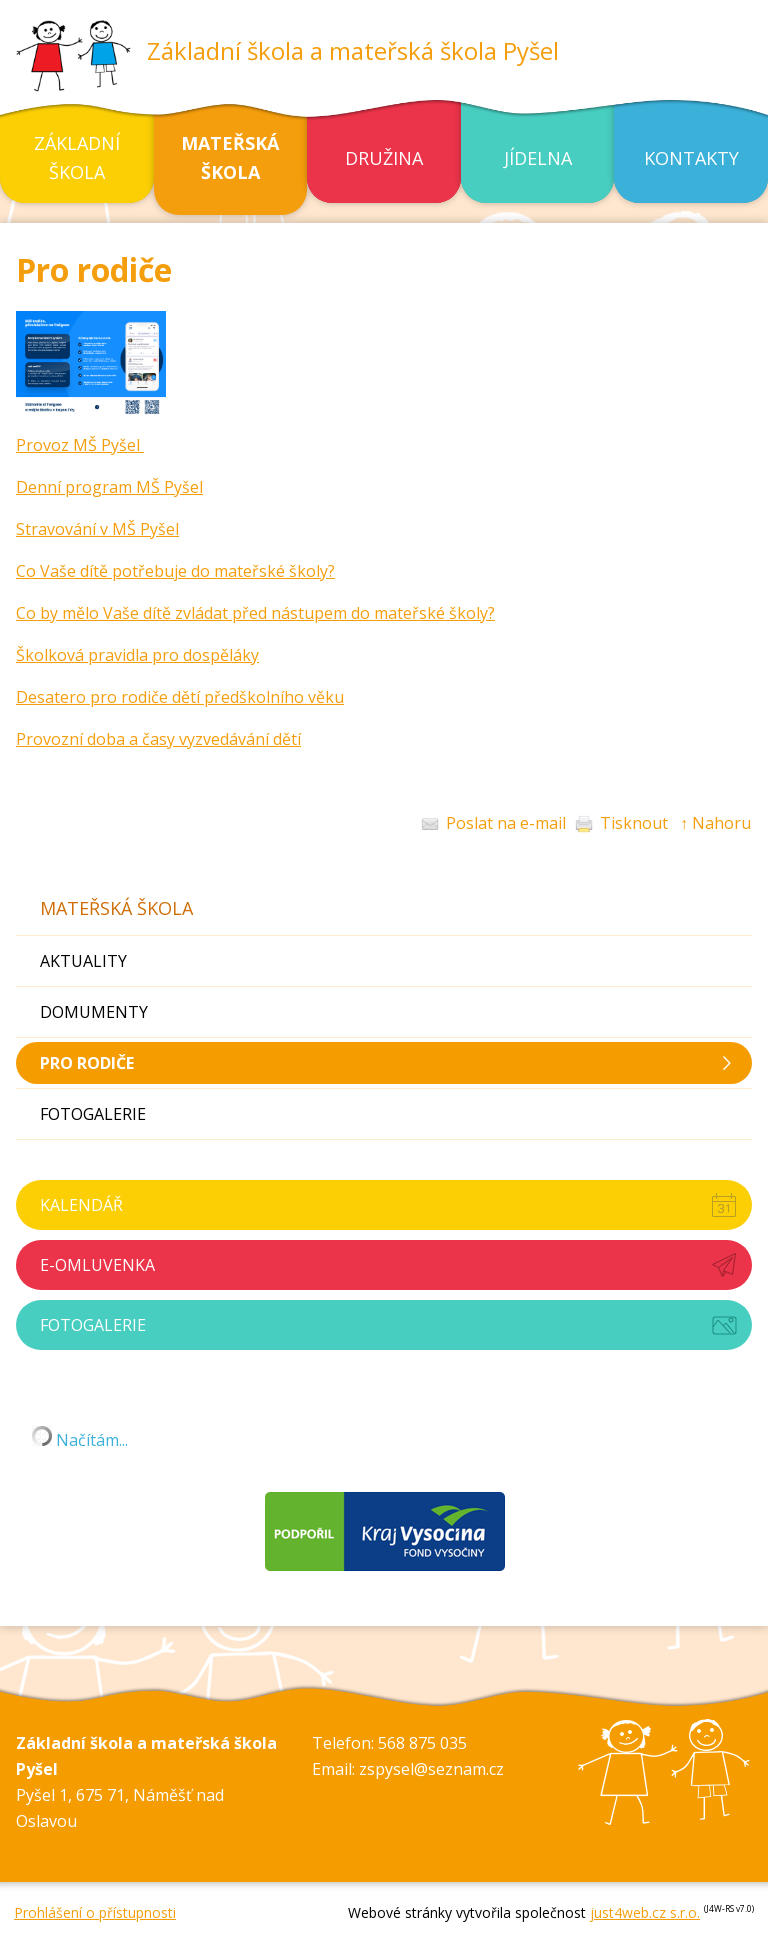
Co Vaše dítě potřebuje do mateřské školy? (175, 571)
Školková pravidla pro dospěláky (137, 655)
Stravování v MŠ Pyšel (97, 529)
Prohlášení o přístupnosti (95, 1912)
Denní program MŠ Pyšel (109, 487)
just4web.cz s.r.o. (645, 1912)
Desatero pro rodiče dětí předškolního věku (180, 697)
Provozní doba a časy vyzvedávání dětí (158, 739)
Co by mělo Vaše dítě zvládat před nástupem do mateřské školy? (255, 613)
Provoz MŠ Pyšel (80, 445)
